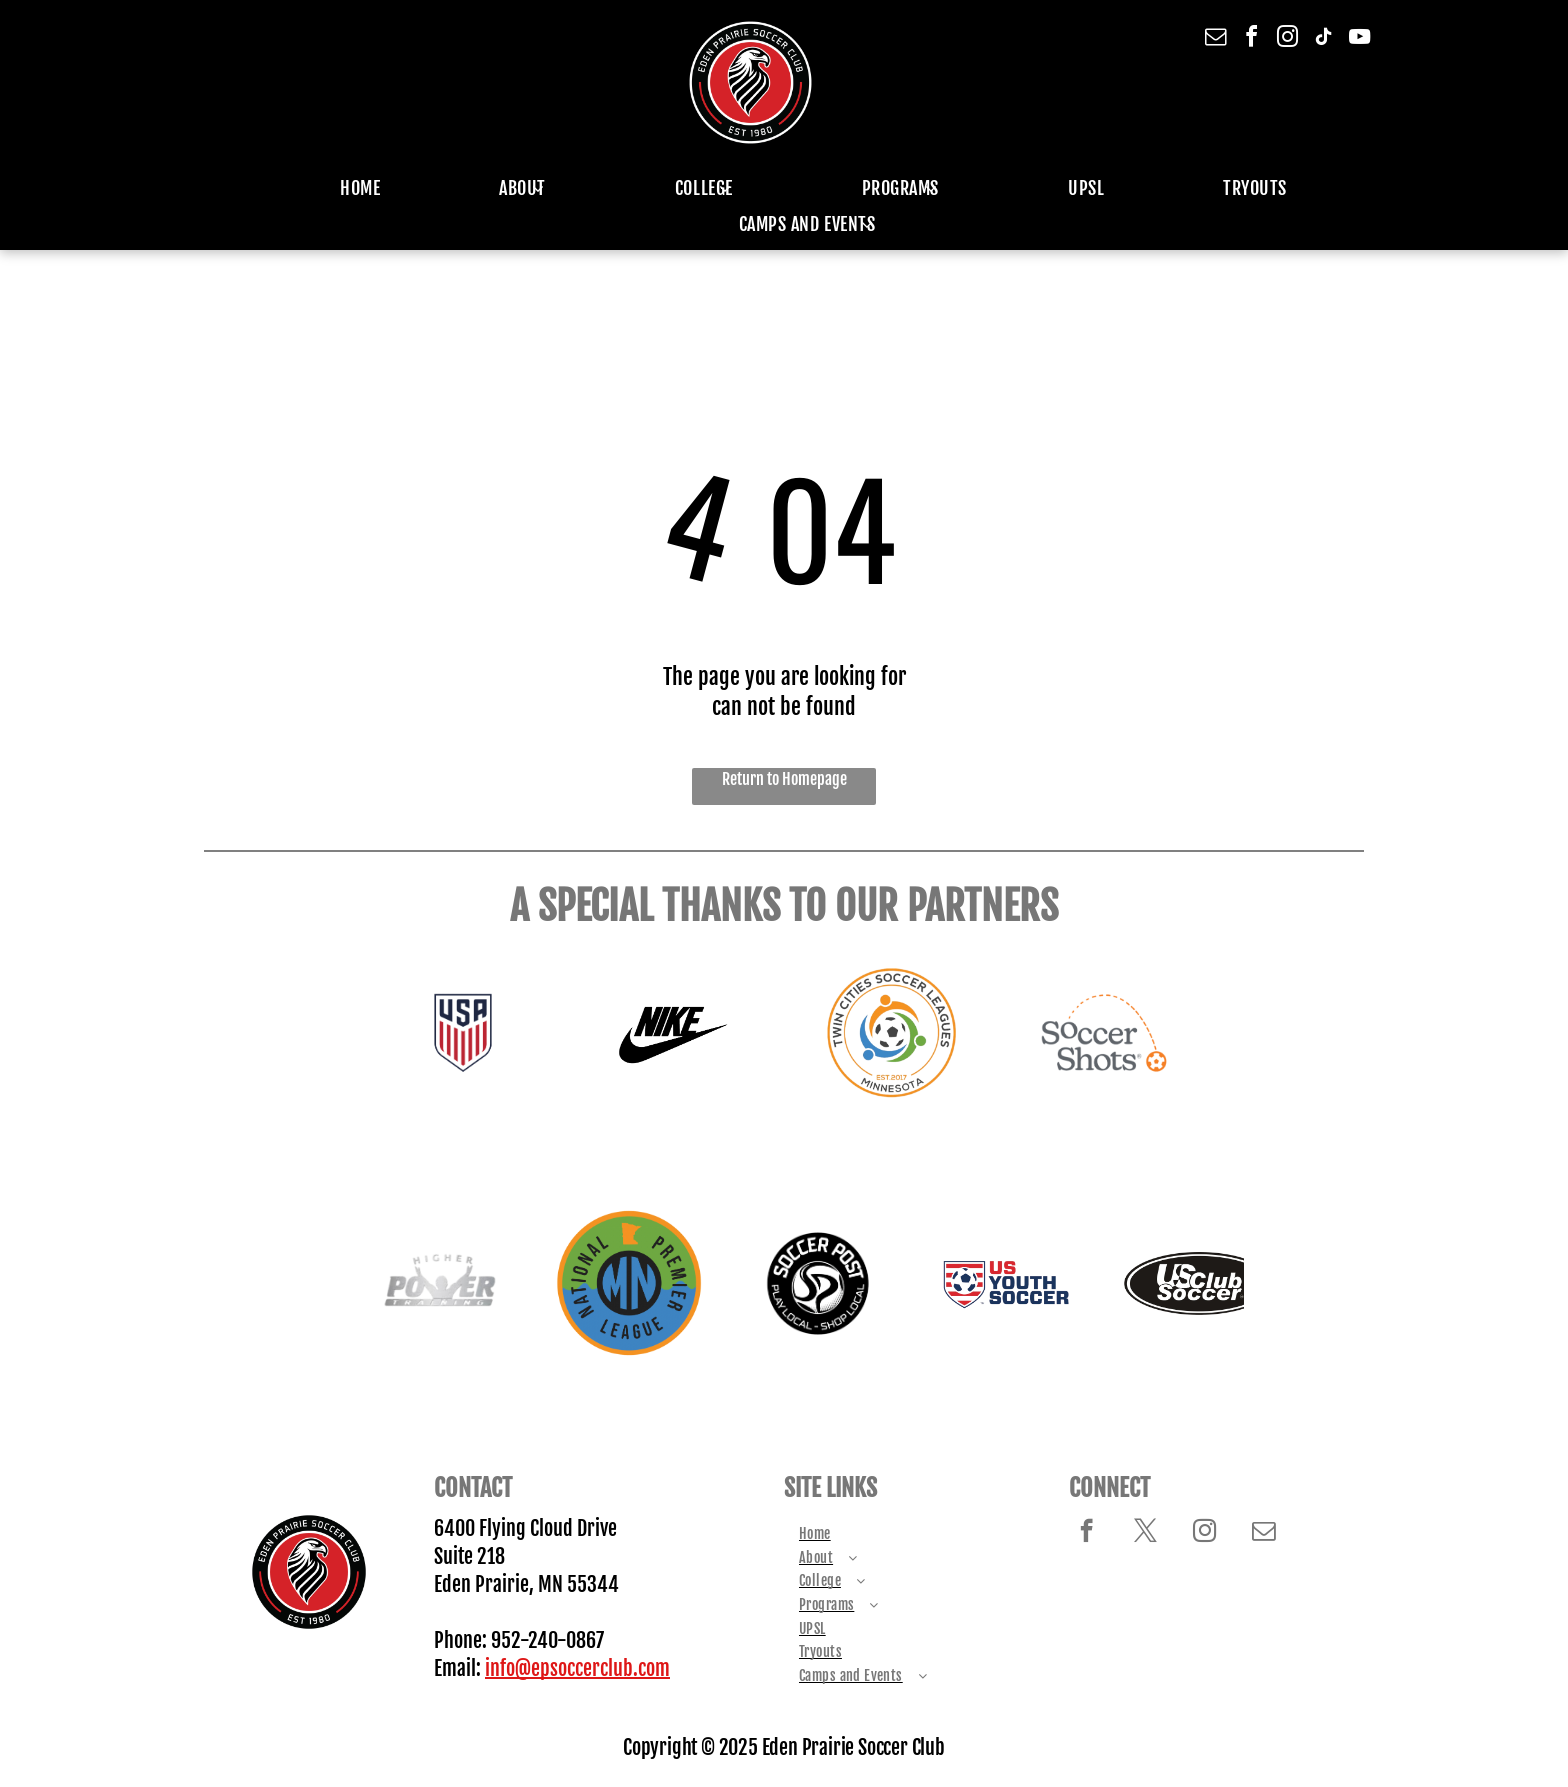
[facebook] (1252, 39)
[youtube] (1360, 39)
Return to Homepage (784, 779)
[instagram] (1288, 39)
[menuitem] (346, 188)
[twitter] (1145, 1533)
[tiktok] (1324, 39)
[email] (1216, 39)
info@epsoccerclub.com (577, 1668)
